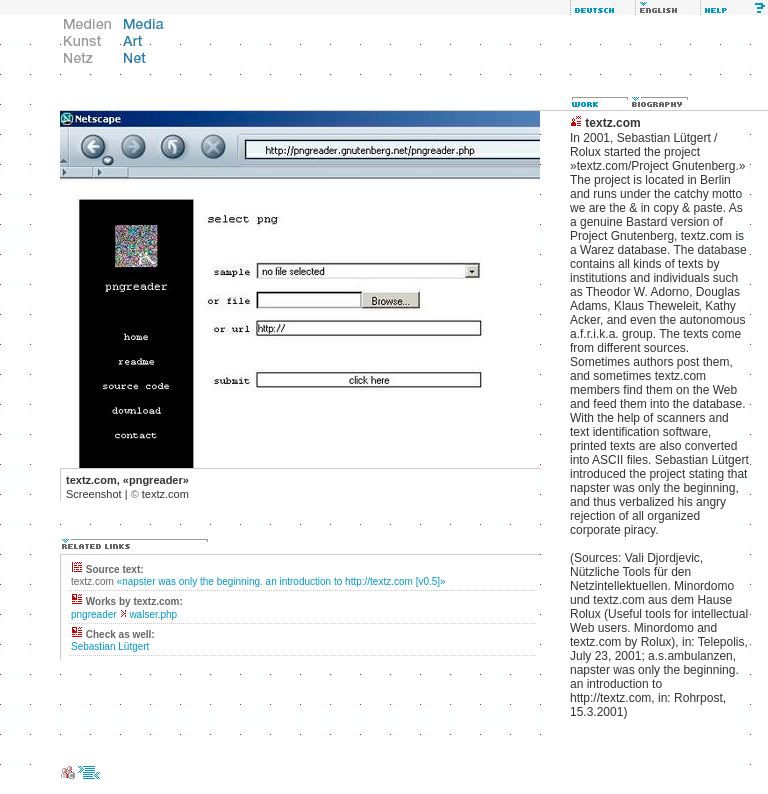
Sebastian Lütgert (110, 646)
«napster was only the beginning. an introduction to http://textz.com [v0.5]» (281, 581)
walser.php (153, 614)
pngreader (94, 614)
